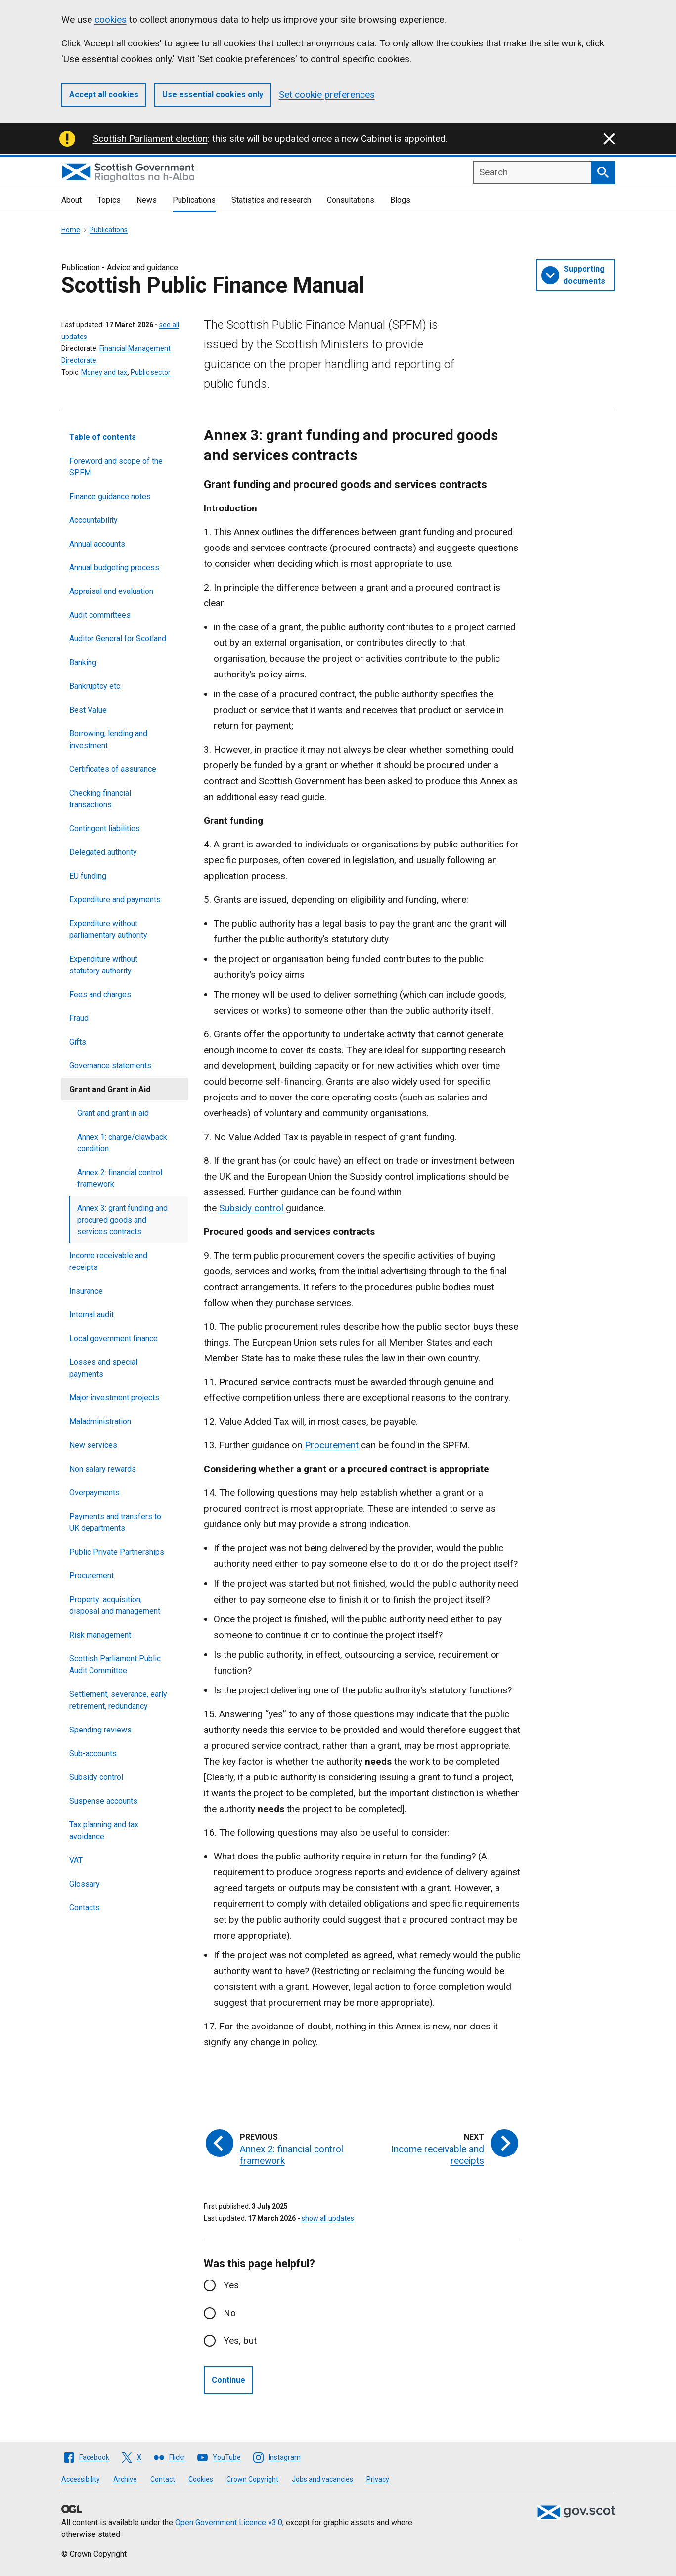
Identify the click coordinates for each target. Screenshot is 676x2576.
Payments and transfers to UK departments (115, 1522)
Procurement (91, 1575)
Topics (109, 200)
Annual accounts (97, 544)
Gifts (77, 1042)
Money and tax (104, 372)
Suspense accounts (103, 1801)
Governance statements (110, 1065)
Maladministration (100, 1421)
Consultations (350, 200)
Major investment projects (114, 1397)
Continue (228, 2380)
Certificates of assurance (112, 769)
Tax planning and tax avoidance (103, 1830)
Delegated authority (103, 852)
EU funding (87, 876)
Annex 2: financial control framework (119, 1178)
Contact (162, 2479)
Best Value (88, 710)
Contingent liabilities (104, 828)
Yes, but (240, 2340)
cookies (110, 19)
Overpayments (94, 1492)
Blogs (400, 200)
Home (70, 230)
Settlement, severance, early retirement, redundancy (118, 1700)
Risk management (100, 1635)
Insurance (86, 1291)
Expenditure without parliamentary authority (108, 929)
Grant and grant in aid (113, 1113)
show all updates (328, 2218)
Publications (194, 200)
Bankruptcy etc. (95, 686)
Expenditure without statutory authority (103, 964)
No (230, 2313)
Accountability (93, 520)
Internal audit (91, 1314)
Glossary (84, 1884)
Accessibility (80, 2479)
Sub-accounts (93, 1753)
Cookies (200, 2479)
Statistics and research (271, 200)
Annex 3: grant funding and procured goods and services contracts (122, 1219)
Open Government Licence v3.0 (228, 2522)
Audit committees (100, 615)
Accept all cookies (103, 94)
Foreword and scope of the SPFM (116, 466)
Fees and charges (100, 994)
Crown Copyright (252, 2479)
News (146, 200)
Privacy (377, 2479)
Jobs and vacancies (322, 2479)
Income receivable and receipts (108, 1261)
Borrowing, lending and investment (108, 739)
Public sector (151, 372)
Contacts (84, 1907)
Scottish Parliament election (150, 138)
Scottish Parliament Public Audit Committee (115, 1664)
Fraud (79, 1018)
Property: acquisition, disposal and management (114, 1605)
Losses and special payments (103, 1368)
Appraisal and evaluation (111, 591)
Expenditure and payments (115, 899)
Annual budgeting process (114, 567)
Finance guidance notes (110, 496)
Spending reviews (100, 1729)
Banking (82, 662)
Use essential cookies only (212, 94)
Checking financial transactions (100, 798)
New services (93, 1445)
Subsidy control (96, 1777)
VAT (76, 1860)
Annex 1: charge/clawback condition (122, 1142)
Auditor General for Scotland (117, 638)
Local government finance (113, 1338)
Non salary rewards (102, 1469)
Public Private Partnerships (116, 1552)
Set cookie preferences (327, 94)
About (71, 200)
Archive (125, 2479)
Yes (231, 2285)
